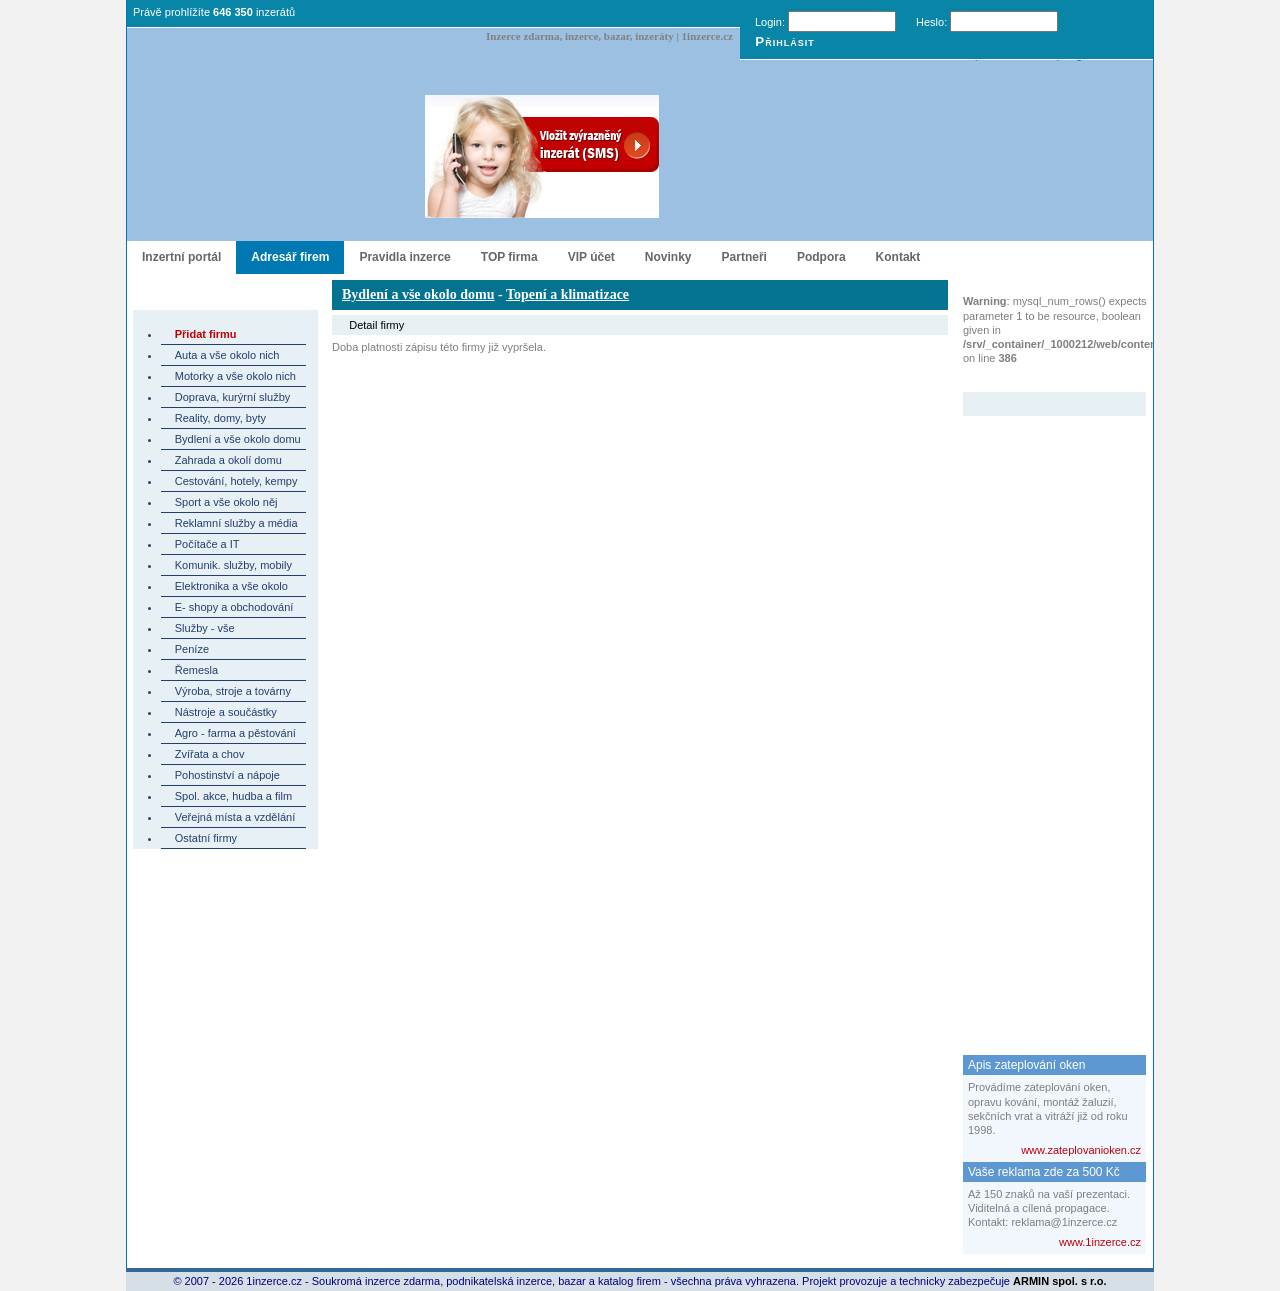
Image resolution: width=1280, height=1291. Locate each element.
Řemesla (196, 670)
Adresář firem (290, 257)
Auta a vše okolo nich (227, 355)
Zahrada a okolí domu (228, 460)
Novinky (668, 257)
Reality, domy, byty (220, 418)
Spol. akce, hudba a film (233, 796)
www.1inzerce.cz (1100, 1242)
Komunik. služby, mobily (233, 565)
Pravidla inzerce (404, 257)
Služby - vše (205, 628)
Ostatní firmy (206, 838)
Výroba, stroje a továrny (233, 691)
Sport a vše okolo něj (226, 502)
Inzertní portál (181, 257)
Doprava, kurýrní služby (233, 397)
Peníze (192, 649)
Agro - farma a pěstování (235, 733)
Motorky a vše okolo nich (235, 376)
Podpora (821, 257)
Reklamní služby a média (236, 523)
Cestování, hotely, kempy (236, 481)
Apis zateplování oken (1026, 1065)
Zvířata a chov (210, 754)
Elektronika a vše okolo (231, 586)
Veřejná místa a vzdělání (235, 817)
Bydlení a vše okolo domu (238, 439)
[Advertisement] (1043, 716)
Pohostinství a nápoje (227, 775)
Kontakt (898, 257)
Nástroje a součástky (226, 712)
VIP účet (591, 257)
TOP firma (509, 257)
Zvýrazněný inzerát (1039, 379)
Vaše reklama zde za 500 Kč (1044, 1172)
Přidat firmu (206, 334)
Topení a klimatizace (567, 294)
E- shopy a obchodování (234, 607)
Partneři (744, 257)
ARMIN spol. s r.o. (1060, 1281)
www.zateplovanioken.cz (1081, 1150)
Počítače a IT (207, 544)
